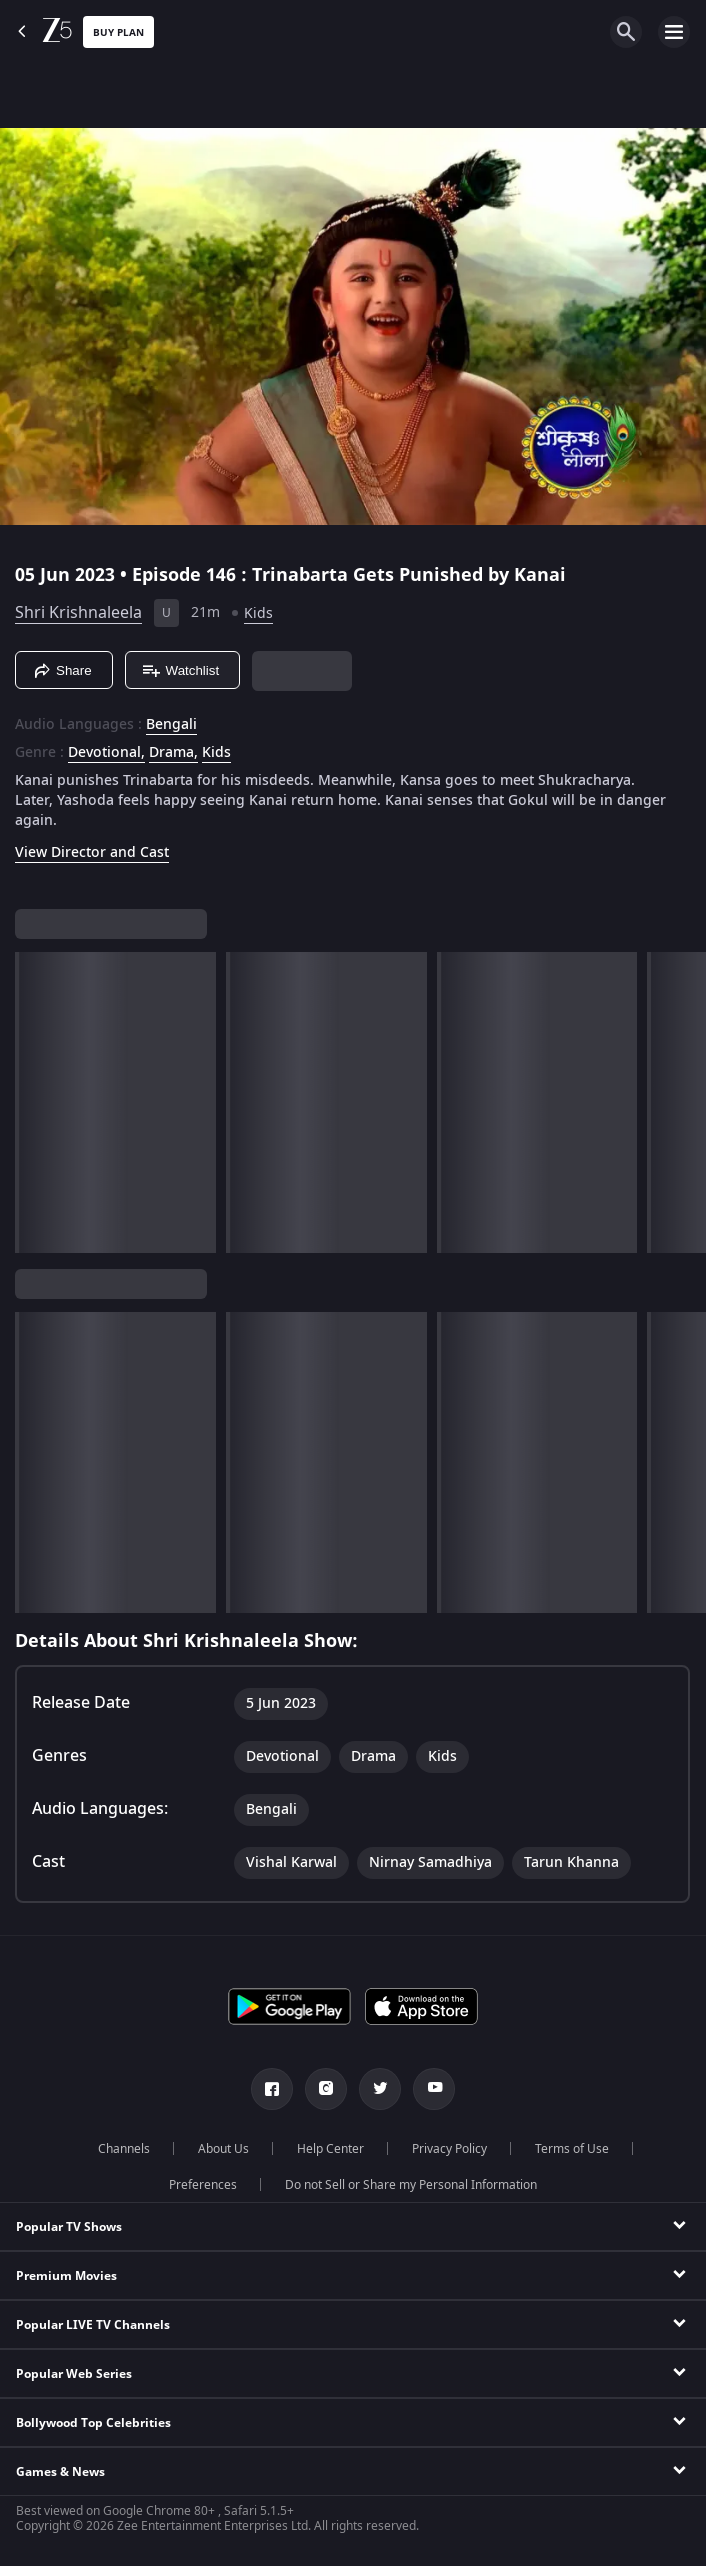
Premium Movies (66, 2276)
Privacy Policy (449, 2149)
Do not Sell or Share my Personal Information (411, 2185)
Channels (124, 2149)
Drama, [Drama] (173, 753)
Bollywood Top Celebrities (93, 2423)
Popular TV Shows (69, 2227)
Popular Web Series (74, 2374)
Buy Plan (118, 32)
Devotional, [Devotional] (106, 753)
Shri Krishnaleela (78, 613)
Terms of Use (572, 2149)
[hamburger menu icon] (674, 32)
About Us (223, 2149)
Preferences (203, 2185)
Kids (258, 613)
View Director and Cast (92, 852)
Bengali (171, 725)
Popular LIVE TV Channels (93, 2325)
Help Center (330, 2149)
